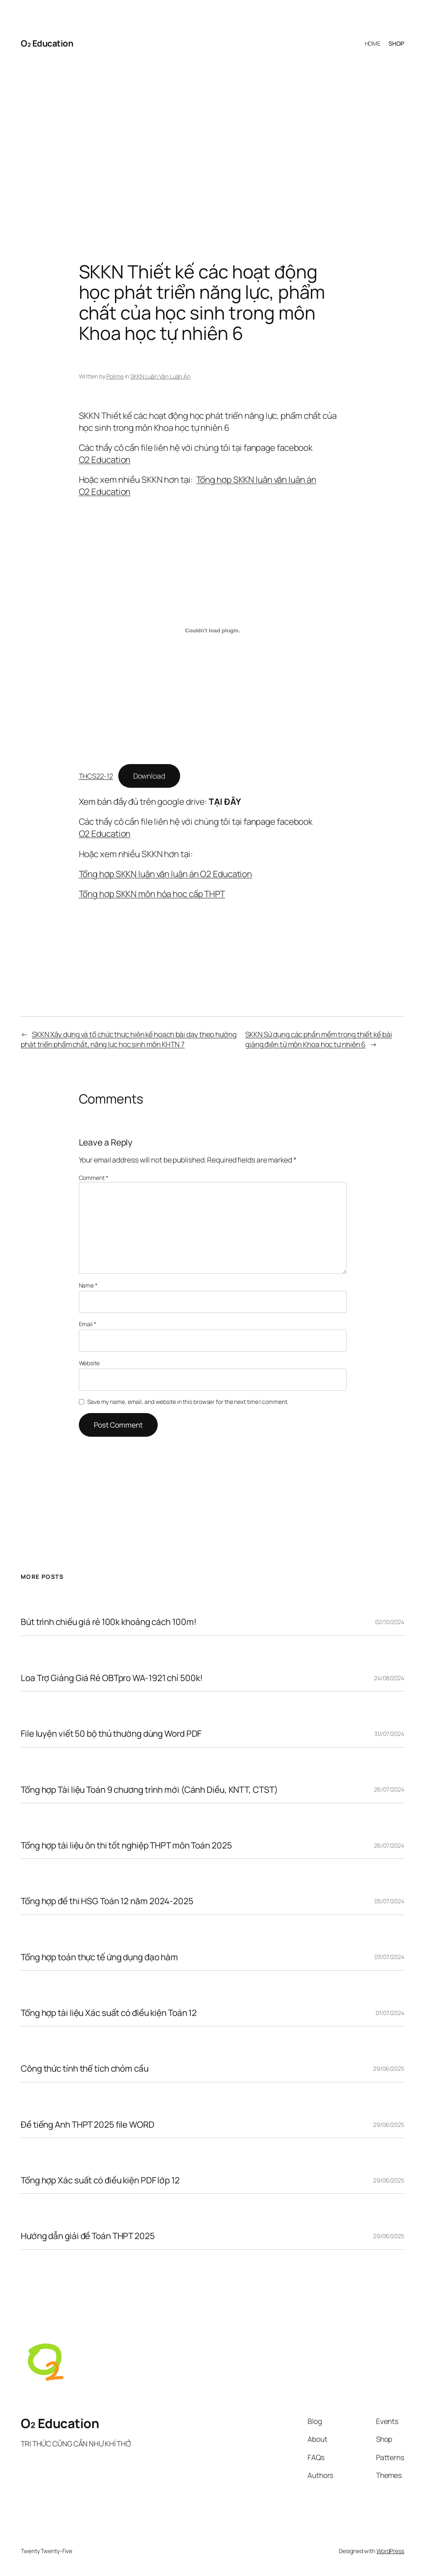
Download (149, 776)
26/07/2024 (389, 1789)
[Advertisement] (212, 145)
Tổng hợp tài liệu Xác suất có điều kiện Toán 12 (109, 2013)
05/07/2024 (389, 1901)
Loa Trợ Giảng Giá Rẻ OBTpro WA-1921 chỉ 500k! (112, 1678)
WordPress (390, 2551)
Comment (93, 1178)
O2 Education (105, 459)
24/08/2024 (389, 1678)
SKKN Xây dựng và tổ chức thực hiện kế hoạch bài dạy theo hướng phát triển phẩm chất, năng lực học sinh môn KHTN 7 (129, 1039)
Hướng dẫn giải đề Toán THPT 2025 (88, 2236)
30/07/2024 (389, 1734)
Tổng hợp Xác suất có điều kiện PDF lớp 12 (100, 2180)
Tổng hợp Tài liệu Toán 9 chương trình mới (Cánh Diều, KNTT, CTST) (149, 1789)
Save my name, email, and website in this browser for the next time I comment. (187, 1402)
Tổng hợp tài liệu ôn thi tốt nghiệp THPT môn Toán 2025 (126, 1845)
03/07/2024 (389, 1957)
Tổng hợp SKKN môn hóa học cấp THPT (152, 894)
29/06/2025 (388, 2068)
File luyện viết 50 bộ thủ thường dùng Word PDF (111, 1733)
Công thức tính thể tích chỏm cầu (85, 2068)
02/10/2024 (389, 1622)
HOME (373, 43)
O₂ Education (47, 43)
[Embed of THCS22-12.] (213, 630)
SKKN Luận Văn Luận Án (160, 376)
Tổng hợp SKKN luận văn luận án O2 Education (165, 874)
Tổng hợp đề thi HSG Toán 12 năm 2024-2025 (107, 1901)
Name (88, 1285)
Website (89, 1363)
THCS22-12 (96, 776)
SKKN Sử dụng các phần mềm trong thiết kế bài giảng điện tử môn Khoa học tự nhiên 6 (318, 1039)
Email (87, 1324)
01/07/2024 (390, 2013)
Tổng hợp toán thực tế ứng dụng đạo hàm (99, 1957)
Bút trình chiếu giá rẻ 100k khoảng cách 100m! (109, 1622)
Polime (114, 376)
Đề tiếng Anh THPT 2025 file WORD (87, 2124)
